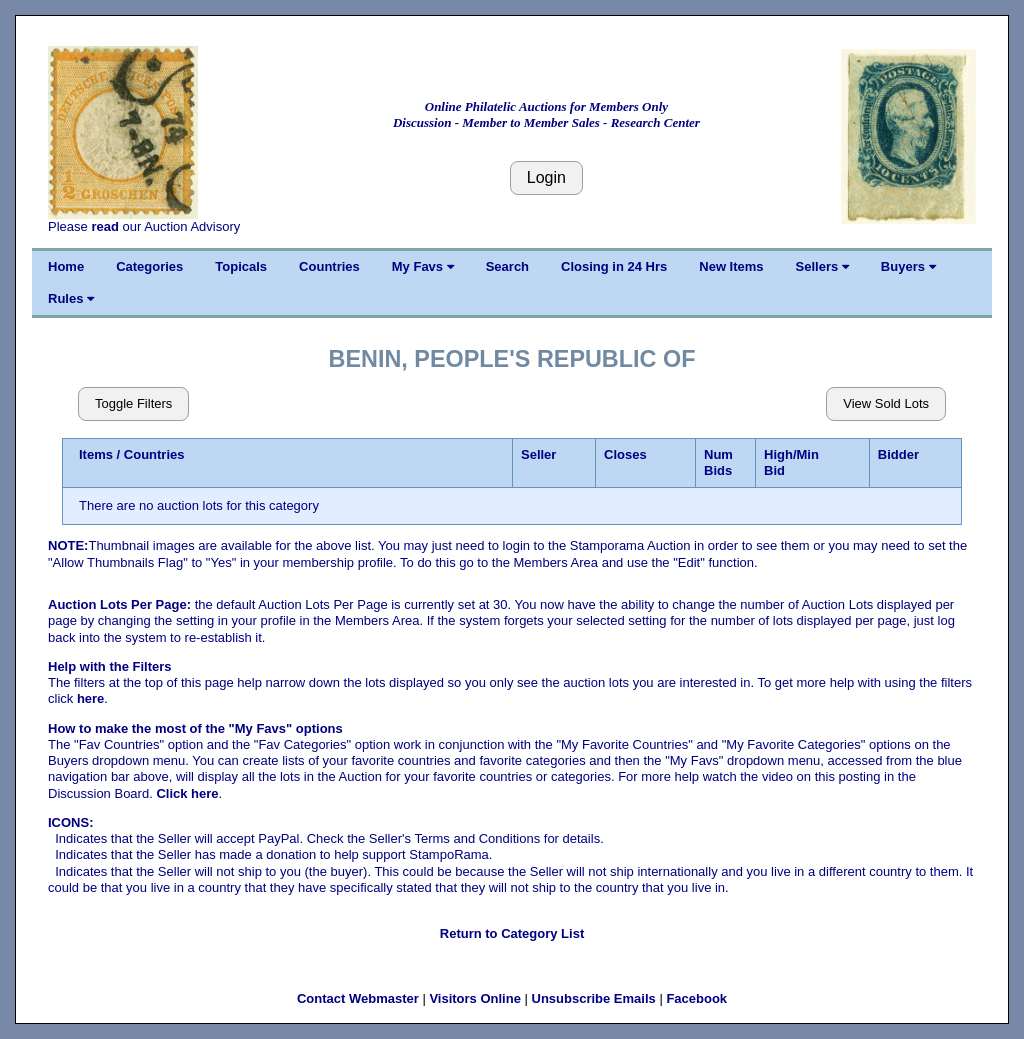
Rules (71, 298)
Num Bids (718, 462)
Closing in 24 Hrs (614, 266)
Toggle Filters (133, 403)
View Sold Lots (886, 403)
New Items (731, 266)
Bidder (898, 454)
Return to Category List (512, 933)
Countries (329, 266)
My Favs (423, 266)
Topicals (241, 266)
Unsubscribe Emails (594, 998)
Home (66, 266)
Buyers (908, 266)
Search (507, 266)
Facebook (696, 998)
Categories (149, 266)
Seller (538, 454)
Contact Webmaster (358, 998)
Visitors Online (475, 998)
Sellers (822, 266)
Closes (625, 454)
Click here (187, 793)
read (104, 226)
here (90, 698)
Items (96, 454)
